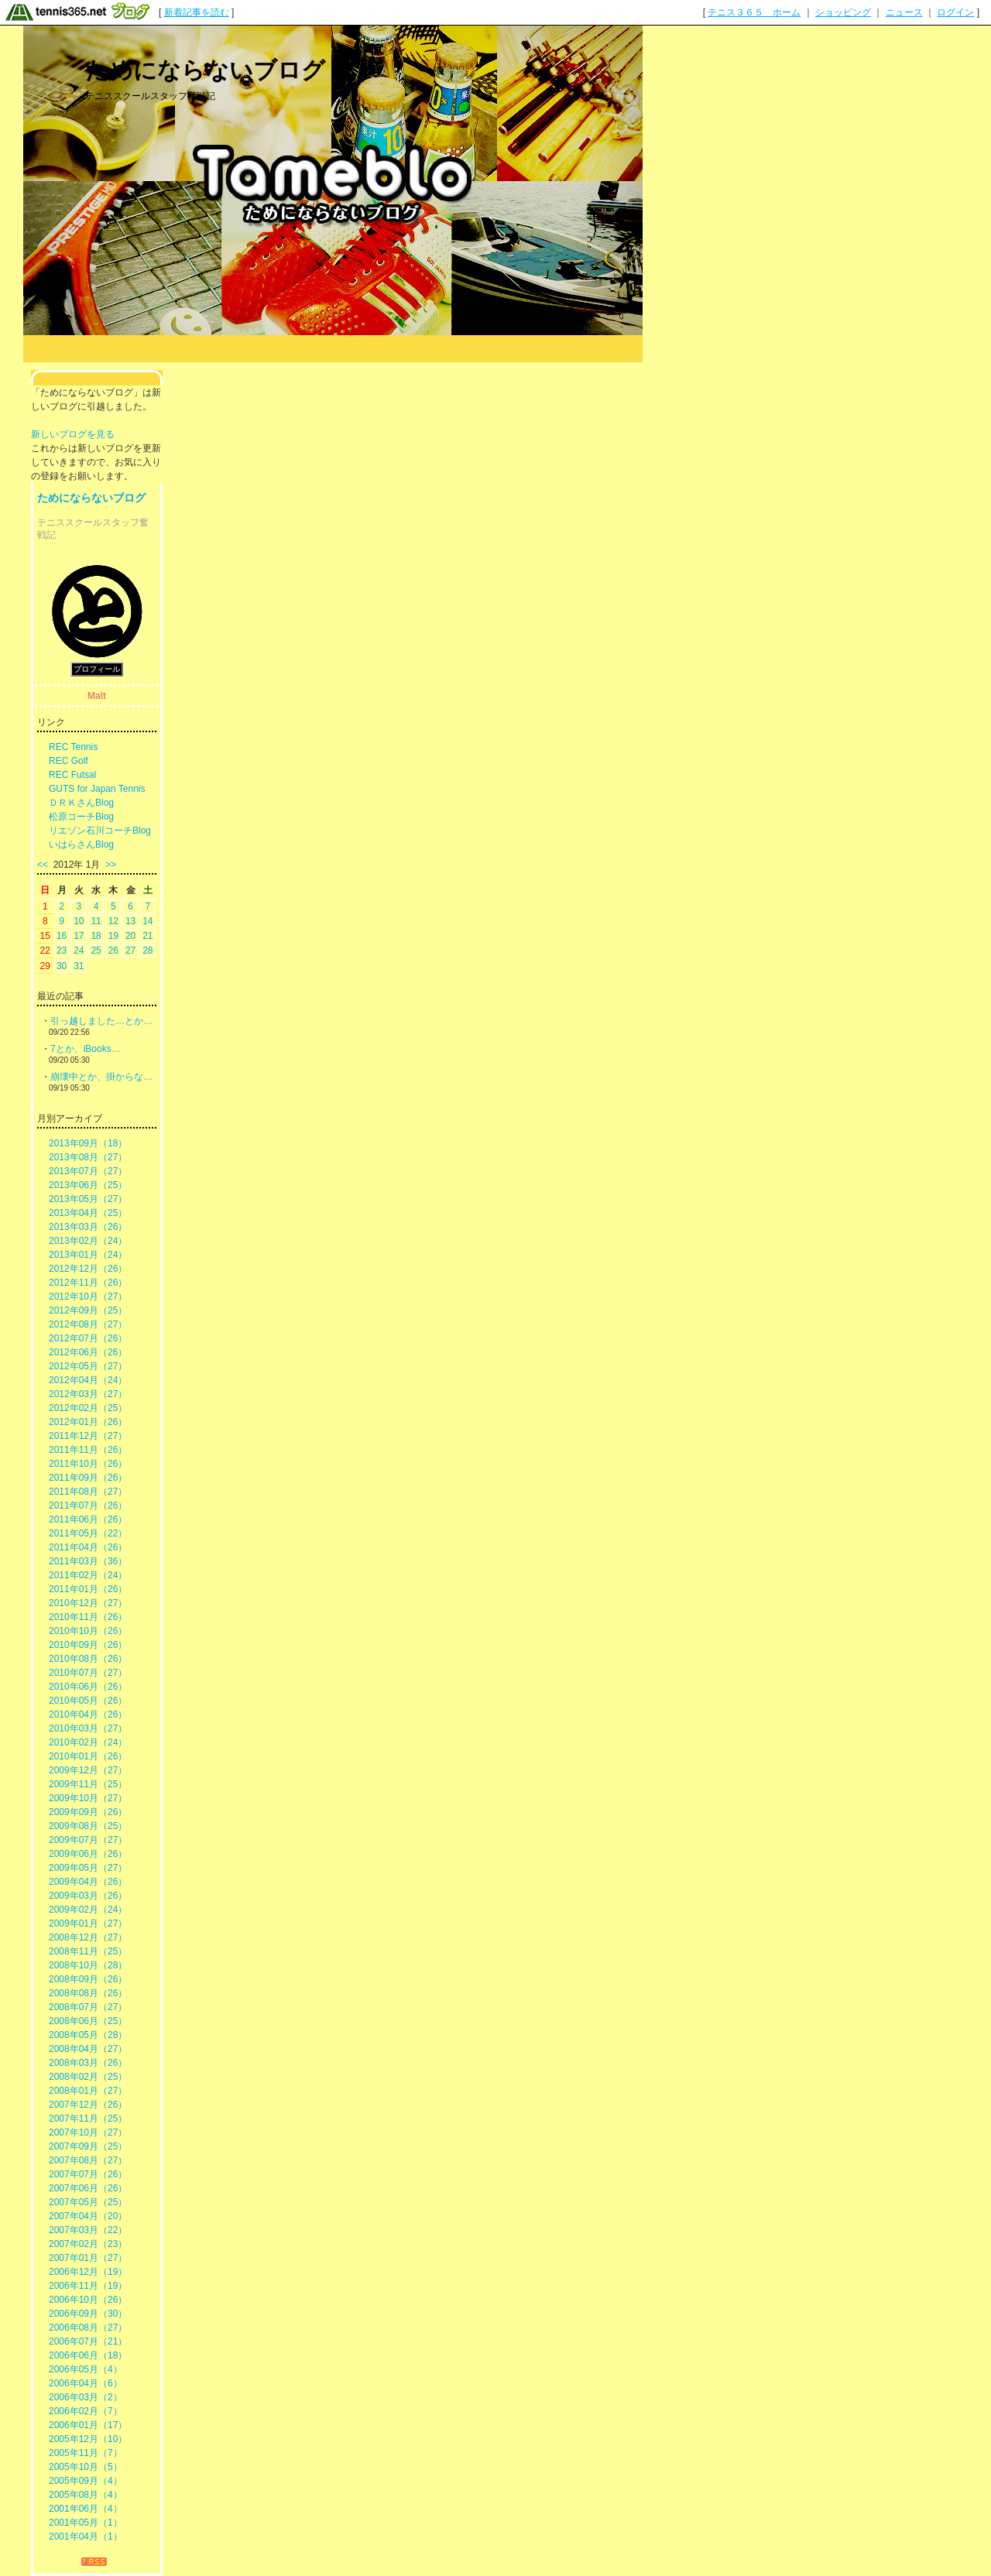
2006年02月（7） (85, 2411)
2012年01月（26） (88, 1421)
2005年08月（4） (85, 2494)
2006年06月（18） (88, 2355)
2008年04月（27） (88, 2048)
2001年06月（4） (85, 2508)
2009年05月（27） (88, 1867)
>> (110, 864)
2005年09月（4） (85, 2480)
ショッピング (843, 12)
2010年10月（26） (88, 1630)
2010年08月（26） (88, 1658)
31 (79, 966)
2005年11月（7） (85, 2453)
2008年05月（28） (88, 2035)
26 (113, 950)
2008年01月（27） (88, 2090)
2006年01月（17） (88, 2425)
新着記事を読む (196, 12)
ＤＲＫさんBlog (81, 802)
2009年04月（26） (88, 1881)
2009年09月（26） (88, 1812)
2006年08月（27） (88, 2327)
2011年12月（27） (88, 1435)
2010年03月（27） (88, 1728)
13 (130, 921)
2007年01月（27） (88, 2257)
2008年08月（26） (88, 1993)
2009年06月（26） (88, 1853)
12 (113, 921)
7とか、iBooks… (85, 1048)
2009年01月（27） (88, 1923)
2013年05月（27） (88, 1199)
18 (96, 935)
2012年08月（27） (88, 1324)
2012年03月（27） (88, 1394)
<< (42, 864)
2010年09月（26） (88, 1644)
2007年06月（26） (88, 2188)
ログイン (955, 12)
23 (62, 950)
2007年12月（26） (88, 2104)
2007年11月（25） (88, 2118)
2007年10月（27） (88, 2132)
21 (147, 935)
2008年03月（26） (88, 2062)
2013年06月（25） (88, 1185)
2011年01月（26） (88, 1589)
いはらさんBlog (81, 844)
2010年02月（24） (88, 1742)
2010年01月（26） (88, 1756)
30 (62, 966)
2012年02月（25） (88, 1408)
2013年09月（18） (88, 1143)
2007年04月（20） (88, 2216)
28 (147, 950)
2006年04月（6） (85, 2383)
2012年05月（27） (88, 1366)
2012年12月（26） (88, 1268)
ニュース (904, 12)
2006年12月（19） (88, 2271)
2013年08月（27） (88, 1157)
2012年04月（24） (88, 1380)
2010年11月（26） (88, 1617)
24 (79, 950)
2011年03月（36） (88, 1561)
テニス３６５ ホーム (754, 12)
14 (147, 921)
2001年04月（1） (85, 2536)
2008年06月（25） (88, 2021)
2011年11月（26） (88, 1449)
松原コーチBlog (81, 816)
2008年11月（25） (88, 1951)
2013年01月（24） (88, 1254)
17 (79, 935)
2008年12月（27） (88, 1937)
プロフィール (97, 669)
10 (79, 921)
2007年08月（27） (88, 2160)
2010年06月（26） (88, 1686)
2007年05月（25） (88, 2202)
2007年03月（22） (88, 2230)
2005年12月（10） (88, 2439)
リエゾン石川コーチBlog (100, 830)
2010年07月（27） (88, 1672)
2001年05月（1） (85, 2522)
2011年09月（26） (88, 1477)
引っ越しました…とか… (101, 1021)
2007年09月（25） (88, 2146)
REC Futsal (72, 774)
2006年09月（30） (88, 2313)
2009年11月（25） (88, 1784)
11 (96, 921)
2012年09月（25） (88, 1310)
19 (113, 935)
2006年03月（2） (85, 2397)
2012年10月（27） (88, 1296)
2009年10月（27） (88, 1798)
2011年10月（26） (88, 1463)
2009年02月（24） (88, 1909)
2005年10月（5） (85, 2466)
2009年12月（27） (88, 1770)
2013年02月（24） (88, 1240)
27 (130, 950)
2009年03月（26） (88, 1895)
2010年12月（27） (88, 1603)
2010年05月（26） (88, 1700)
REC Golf (68, 760)
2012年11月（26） (88, 1282)
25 (96, 950)
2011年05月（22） (88, 1533)
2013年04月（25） (88, 1213)
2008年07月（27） (88, 2007)
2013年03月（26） (88, 1226)
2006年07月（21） (88, 2341)
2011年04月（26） (88, 1547)
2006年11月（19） (88, 2285)
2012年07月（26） (88, 1338)
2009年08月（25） (88, 1826)
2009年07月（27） (88, 1839)
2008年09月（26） (88, 1979)
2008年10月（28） (88, 1965)
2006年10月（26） (88, 2299)
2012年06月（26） (88, 1352)
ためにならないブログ (205, 70)
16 (62, 935)
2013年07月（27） (88, 1171)
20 (130, 935)
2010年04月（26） (88, 1714)
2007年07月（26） (88, 2174)
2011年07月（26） (88, 1505)
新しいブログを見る (73, 434)
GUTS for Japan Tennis (97, 788)
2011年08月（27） (88, 1491)
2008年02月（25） (88, 2076)
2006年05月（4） (85, 2369)
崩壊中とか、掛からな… (101, 1076)
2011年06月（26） (88, 1519)
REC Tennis (73, 747)
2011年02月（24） (88, 1575)
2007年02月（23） (88, 2244)
